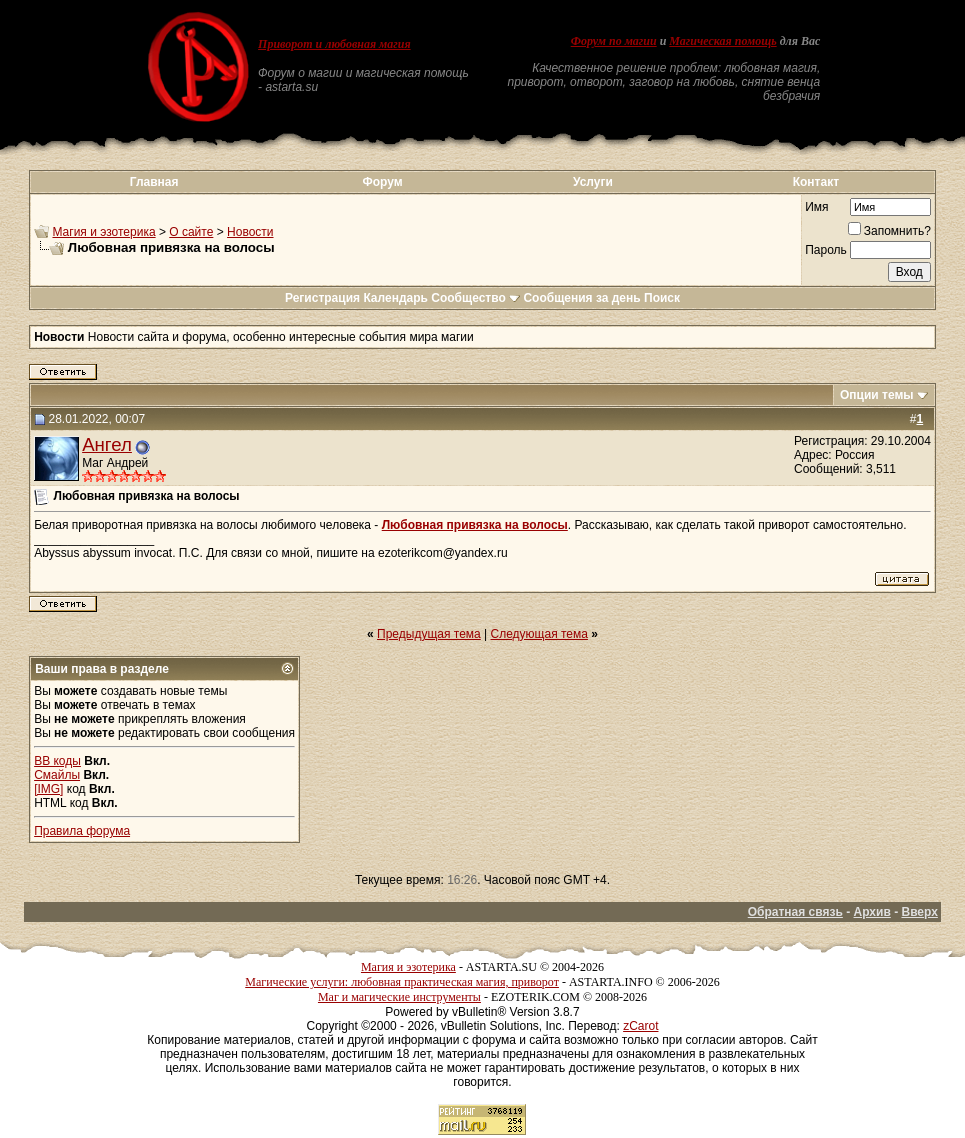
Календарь (395, 298)
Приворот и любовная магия (334, 44)
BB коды (57, 761)
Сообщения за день (581, 298)
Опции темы (877, 395)
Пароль (826, 250)
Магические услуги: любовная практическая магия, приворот (402, 982)
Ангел (107, 444)
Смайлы (57, 775)
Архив (872, 912)
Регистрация (322, 298)
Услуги (593, 182)
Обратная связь (795, 912)
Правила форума (82, 831)
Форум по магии (614, 41)
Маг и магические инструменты (399, 997)
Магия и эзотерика (103, 232)
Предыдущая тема (429, 634)
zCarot (640, 1026)
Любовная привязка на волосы (475, 525)
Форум (382, 182)
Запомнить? (889, 231)
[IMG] (48, 789)
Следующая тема (539, 634)
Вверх (919, 912)
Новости (250, 232)
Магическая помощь (722, 41)
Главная (154, 182)
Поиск (662, 298)
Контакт (816, 182)
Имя (816, 207)
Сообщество (475, 298)
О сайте (191, 232)
